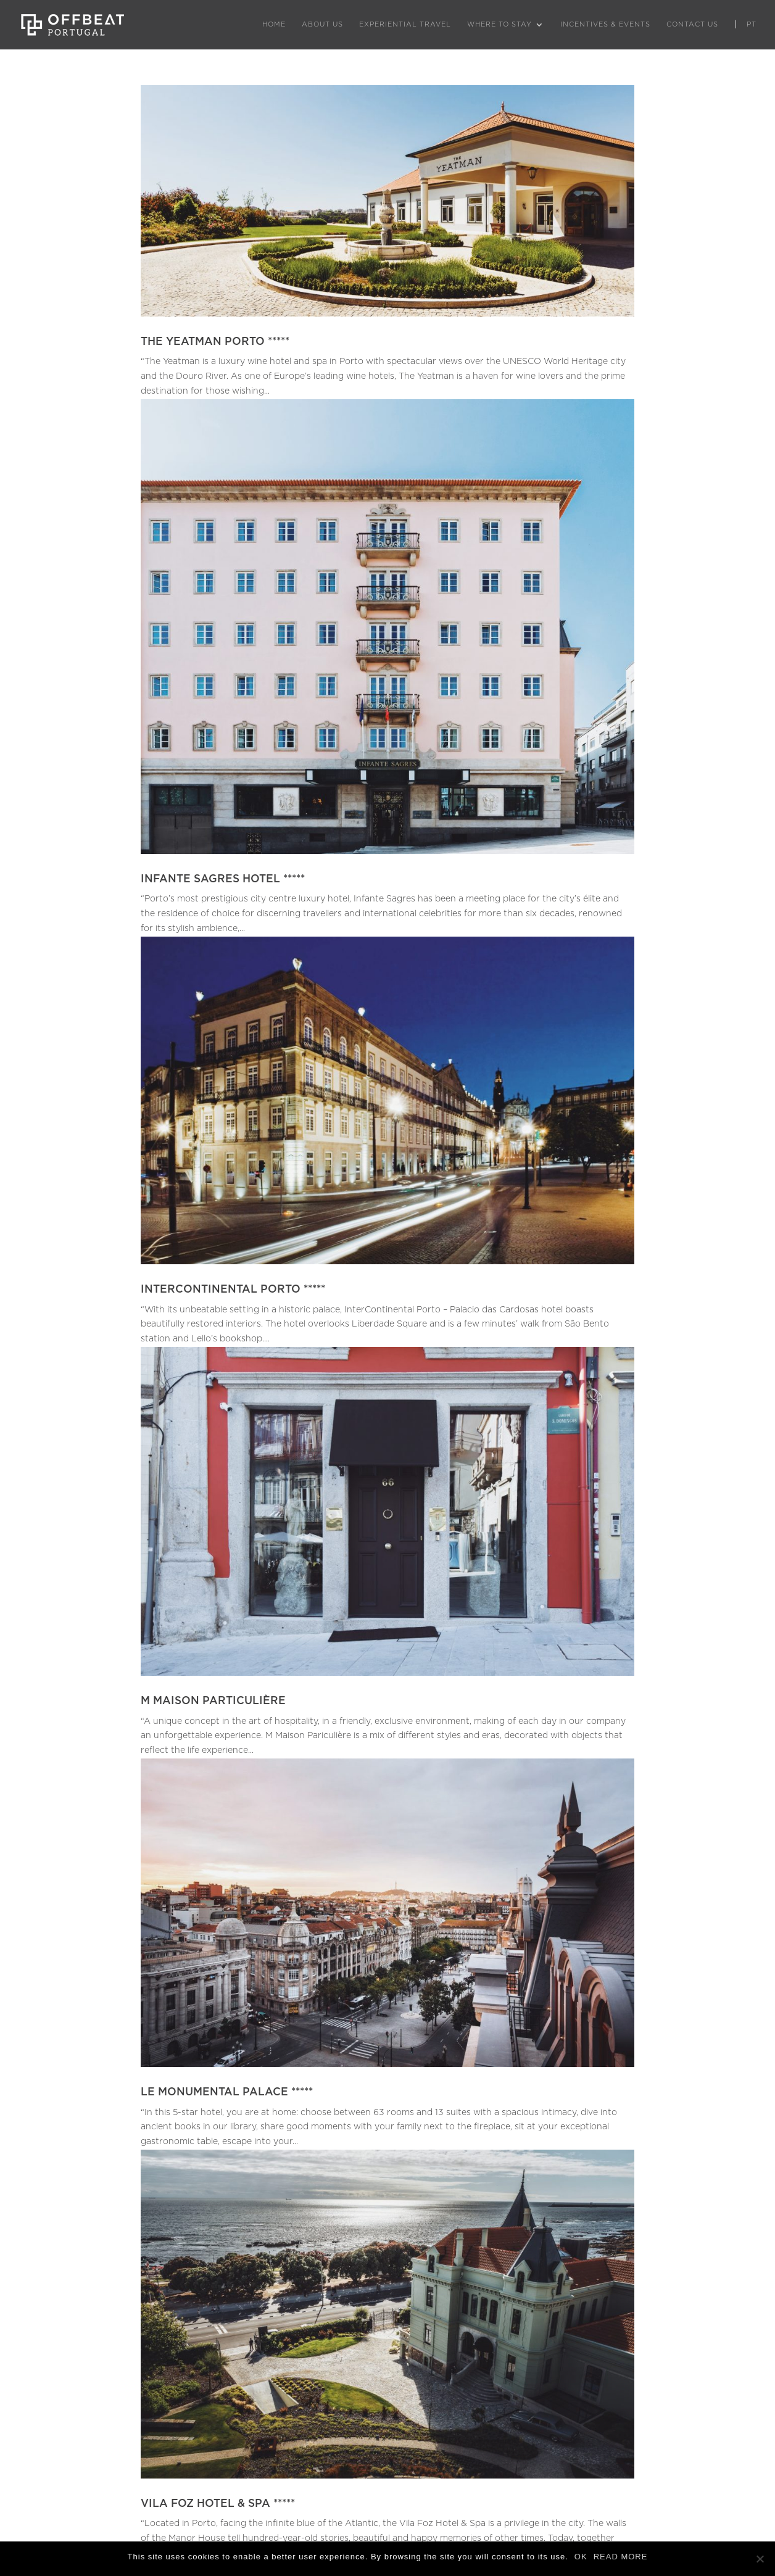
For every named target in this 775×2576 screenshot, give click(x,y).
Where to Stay (499, 24)
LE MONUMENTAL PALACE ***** (227, 2092)
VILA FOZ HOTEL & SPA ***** (218, 2503)
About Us (322, 24)
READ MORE (621, 2556)
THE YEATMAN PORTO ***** (215, 341)
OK (580, 2556)
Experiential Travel (405, 24)
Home (274, 24)
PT (751, 24)
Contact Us (692, 24)
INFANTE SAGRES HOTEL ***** (223, 879)
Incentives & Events (605, 24)
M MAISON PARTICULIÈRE (213, 1701)
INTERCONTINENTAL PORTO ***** (233, 1289)
